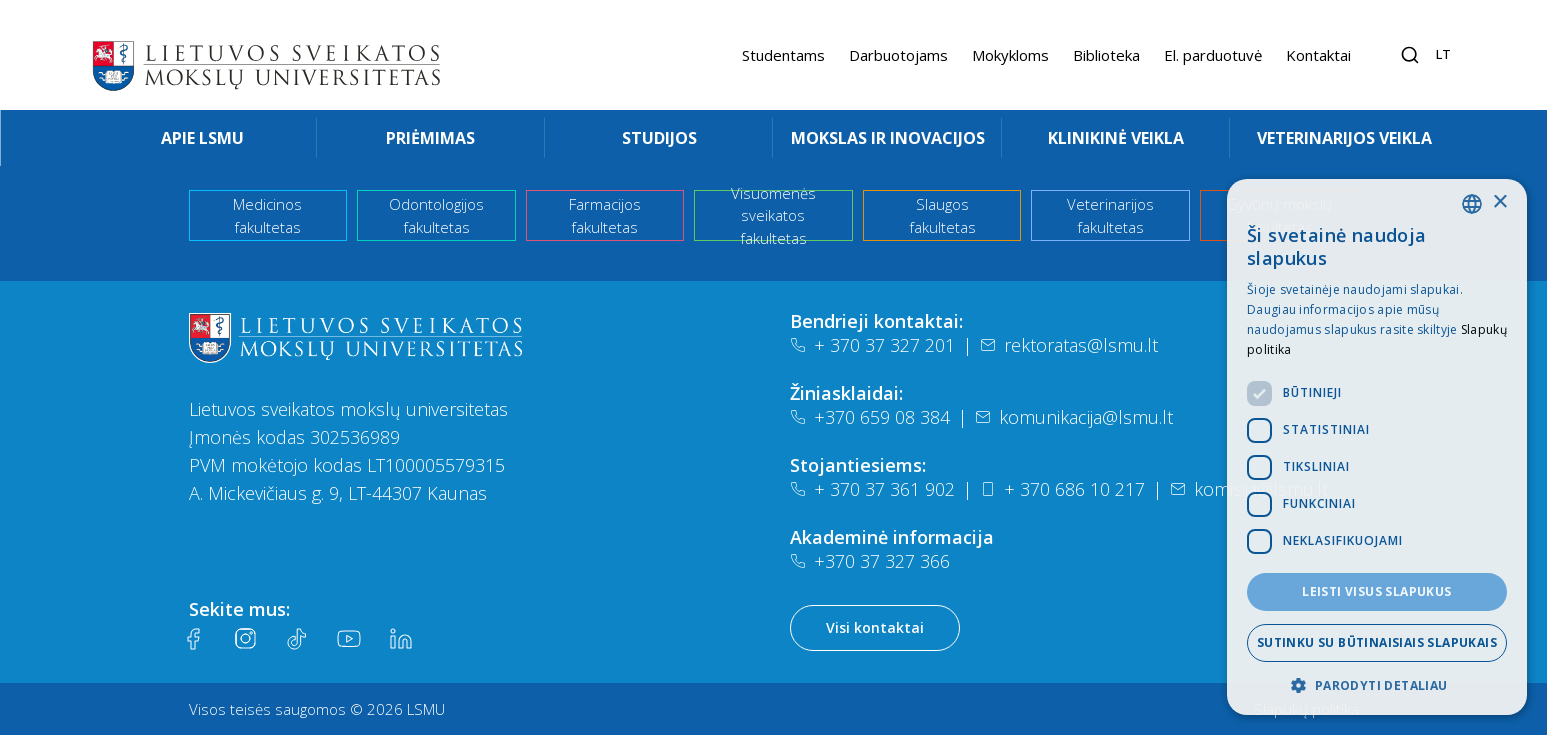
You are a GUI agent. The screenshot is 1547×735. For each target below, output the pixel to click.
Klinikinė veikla (1116, 138)
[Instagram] (245, 639)
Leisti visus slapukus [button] (1376, 591)
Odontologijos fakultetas (436, 215)
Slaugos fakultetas (942, 215)
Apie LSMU (202, 138)
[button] (1377, 685)
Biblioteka (1106, 55)
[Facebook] (193, 639)
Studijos (659, 138)
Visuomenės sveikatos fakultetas (773, 215)
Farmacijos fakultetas (605, 215)
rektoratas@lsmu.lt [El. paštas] (1069, 345)
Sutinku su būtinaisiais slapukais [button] (1377, 642)
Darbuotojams (898, 55)
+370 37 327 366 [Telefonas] (870, 561)
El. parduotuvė (1213, 55)
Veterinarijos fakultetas (1110, 215)
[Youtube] (349, 639)
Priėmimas (430, 138)
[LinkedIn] (401, 639)
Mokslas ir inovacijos (888, 138)
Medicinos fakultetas (267, 215)
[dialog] (1377, 447)
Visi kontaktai (875, 627)
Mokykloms (1010, 55)
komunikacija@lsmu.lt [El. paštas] (1074, 417)
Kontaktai (1318, 55)
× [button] (1499, 202)
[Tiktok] (297, 639)
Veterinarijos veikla (1344, 138)
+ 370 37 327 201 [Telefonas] (872, 345)
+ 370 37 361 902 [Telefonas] (872, 489)
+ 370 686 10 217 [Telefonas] (1062, 489)
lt (1443, 54)
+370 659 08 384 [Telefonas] (870, 417)
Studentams (783, 55)
